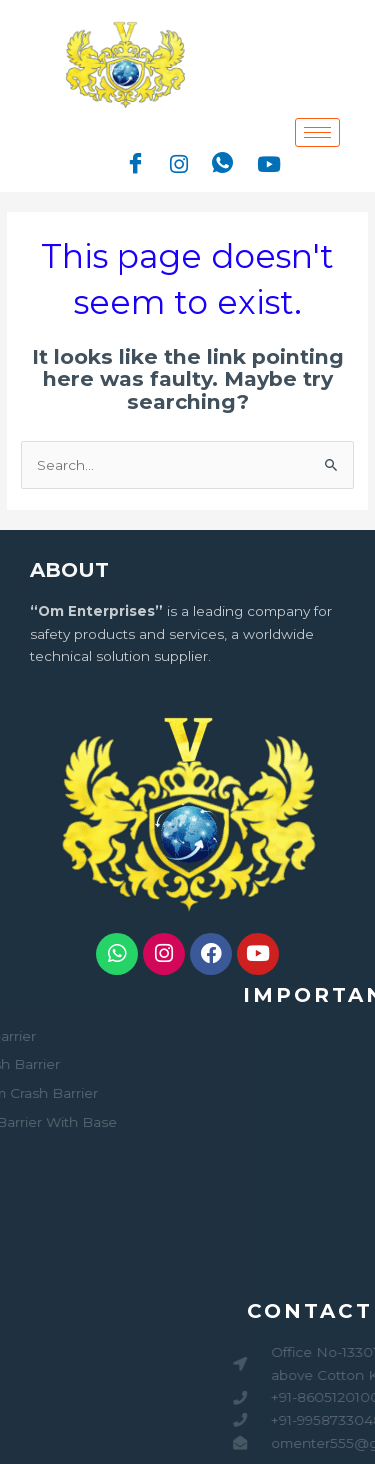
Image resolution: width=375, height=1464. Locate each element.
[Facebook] (135, 164)
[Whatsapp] (222, 164)
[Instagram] (179, 163)
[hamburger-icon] (317, 132)
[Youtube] (269, 163)
